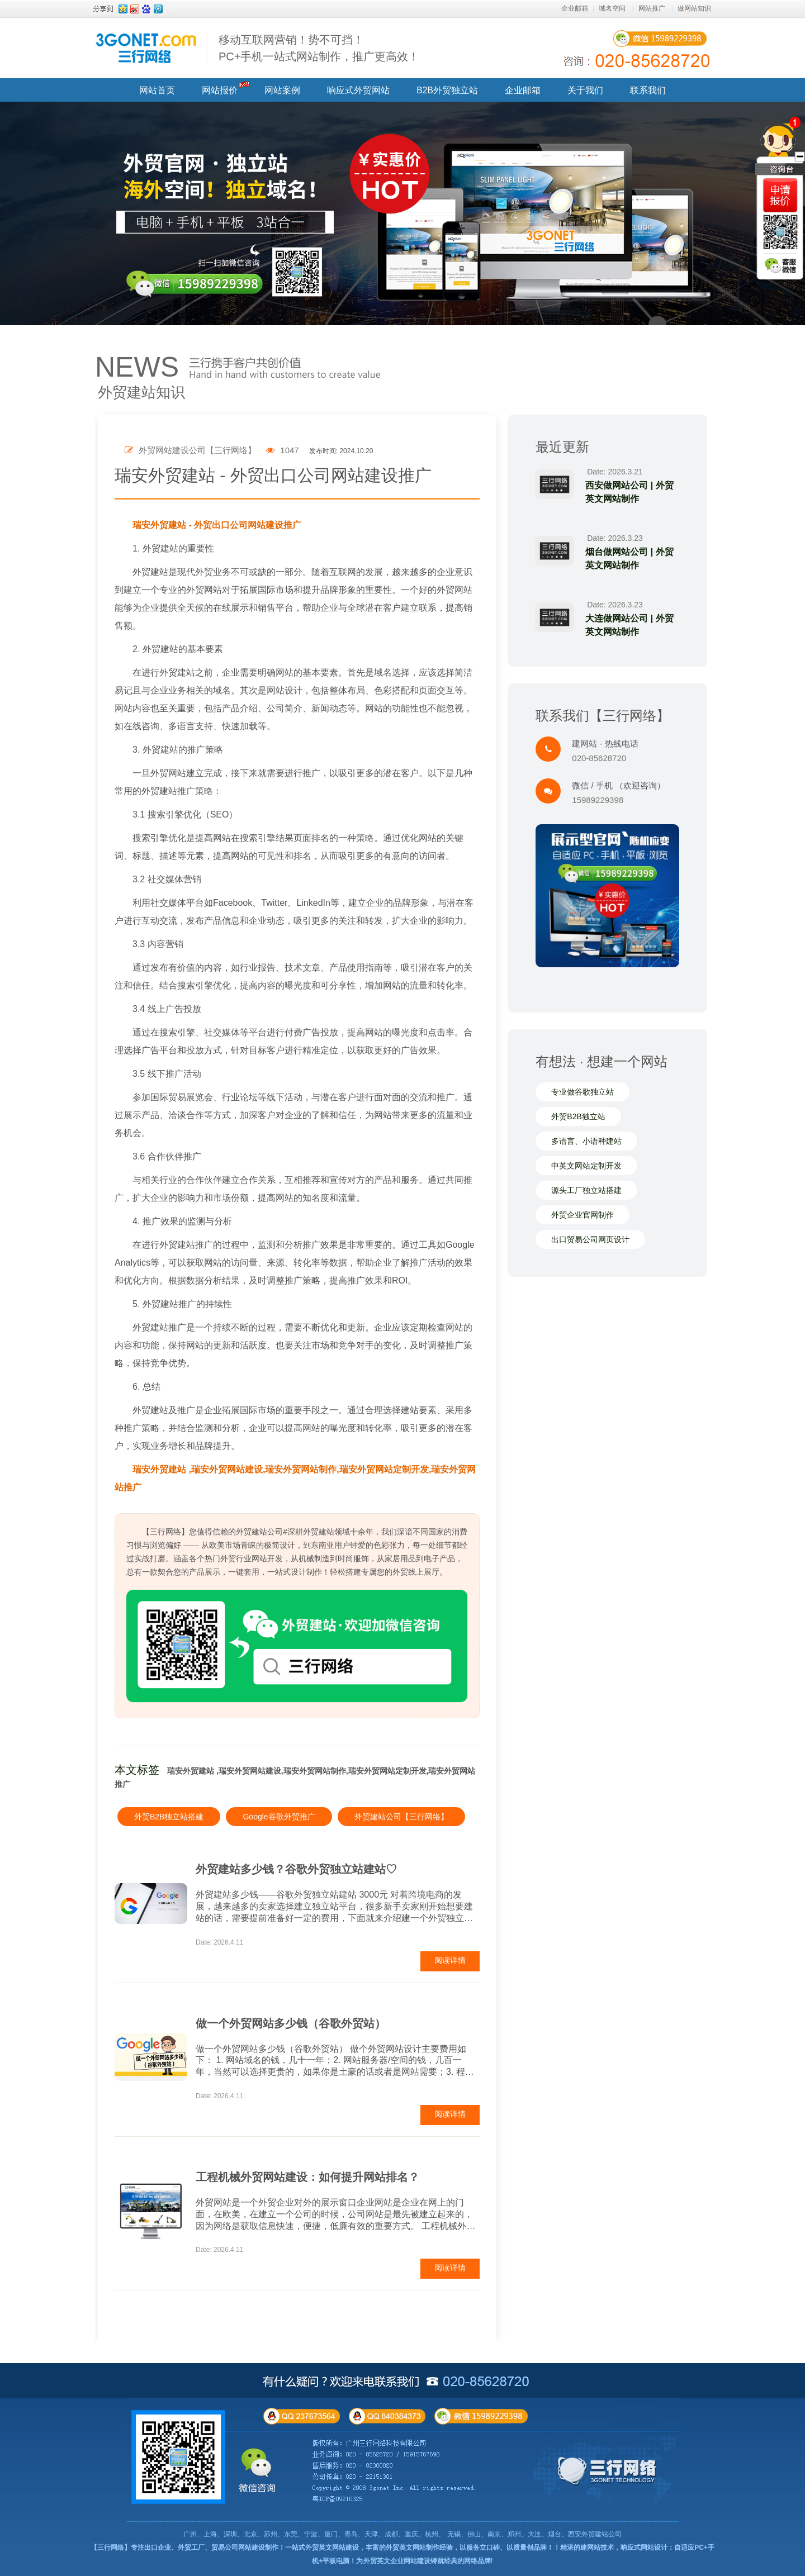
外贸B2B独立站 (578, 1117)
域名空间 (612, 8)
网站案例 (282, 90)
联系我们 (648, 90)
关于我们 (585, 90)
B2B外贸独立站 (446, 90)
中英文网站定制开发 (586, 1166)
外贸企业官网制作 (582, 1215)
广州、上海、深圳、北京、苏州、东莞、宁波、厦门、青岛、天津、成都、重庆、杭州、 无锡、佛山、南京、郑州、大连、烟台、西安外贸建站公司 (402, 2534)
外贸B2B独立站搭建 (168, 1816)
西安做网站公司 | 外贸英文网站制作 (630, 492)
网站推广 (651, 8)
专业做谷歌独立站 (582, 1092)
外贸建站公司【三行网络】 (401, 1816)
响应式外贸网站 (358, 90)
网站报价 (220, 90)
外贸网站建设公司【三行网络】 (190, 450)
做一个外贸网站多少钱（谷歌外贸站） (291, 2023)
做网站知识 (694, 8)
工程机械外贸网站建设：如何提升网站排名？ (307, 2177)
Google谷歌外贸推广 (279, 1816)
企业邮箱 (574, 8)
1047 (282, 450)
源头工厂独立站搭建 (586, 1190)
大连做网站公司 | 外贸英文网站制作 (630, 625)
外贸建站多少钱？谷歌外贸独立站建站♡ (296, 1869)
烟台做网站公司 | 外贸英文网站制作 (630, 558)
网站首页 (157, 90)
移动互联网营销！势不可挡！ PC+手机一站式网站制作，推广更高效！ (319, 48)
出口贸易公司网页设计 (590, 1239)
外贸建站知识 (141, 392)
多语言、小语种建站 (586, 1141)
